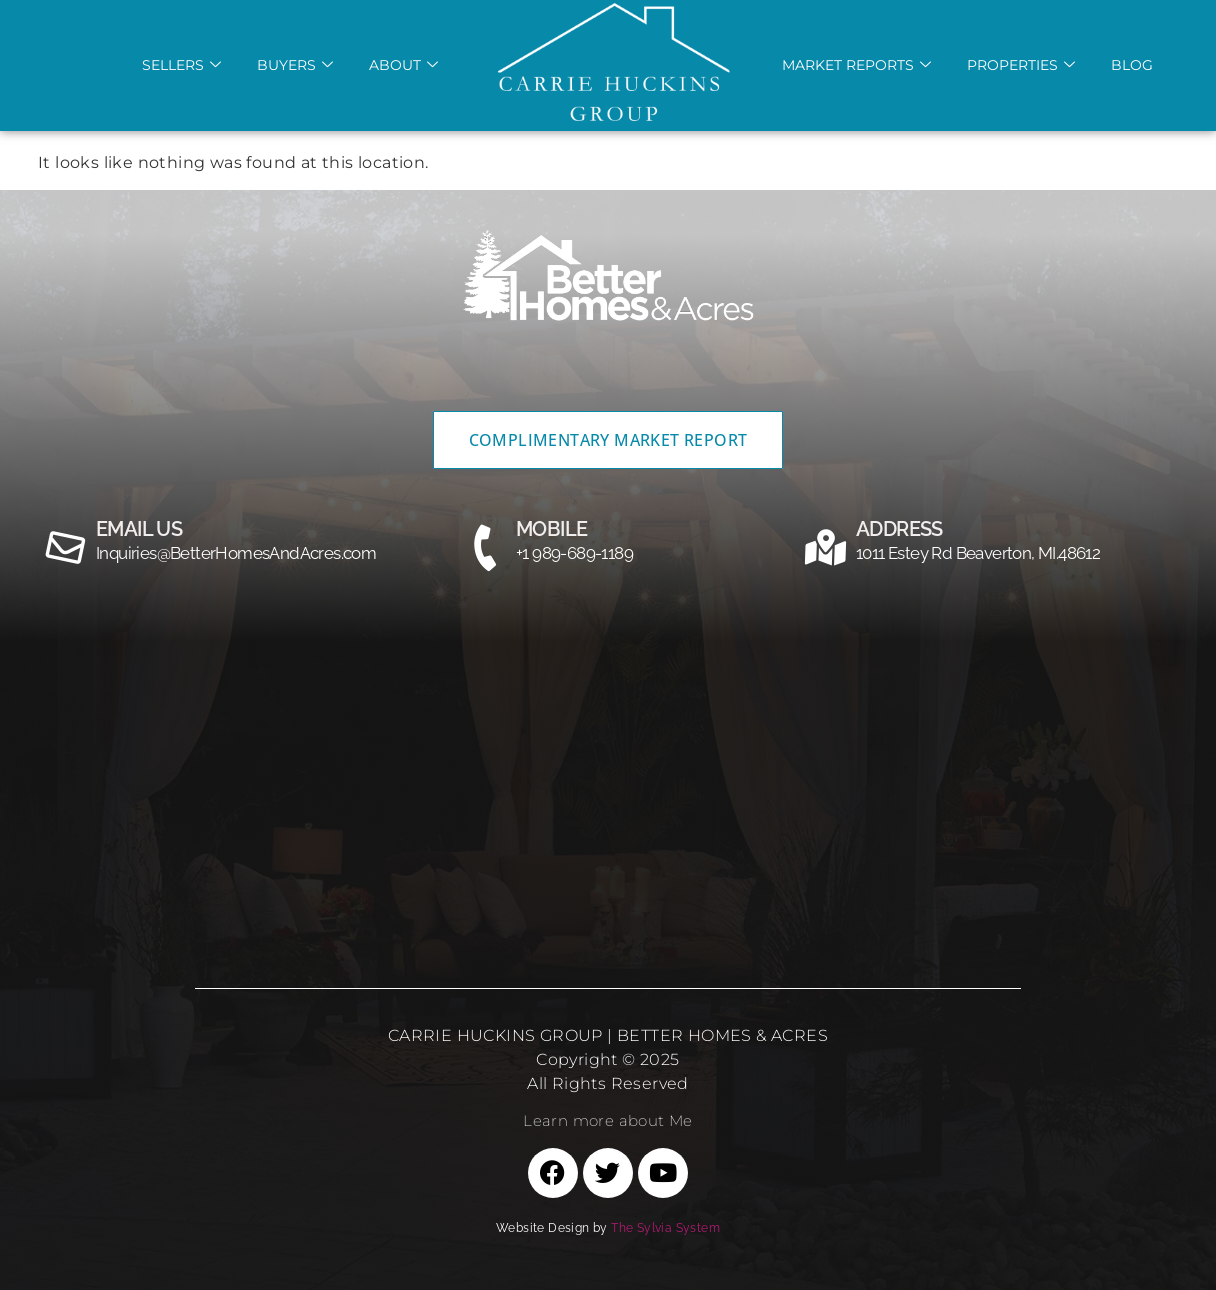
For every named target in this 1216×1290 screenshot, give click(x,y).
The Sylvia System (665, 1228)
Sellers (181, 65)
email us (139, 529)
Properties (1021, 65)
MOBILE (551, 529)
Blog (1132, 65)
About (403, 65)
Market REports (856, 65)
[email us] (66, 548)
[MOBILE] (486, 548)
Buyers (295, 65)
